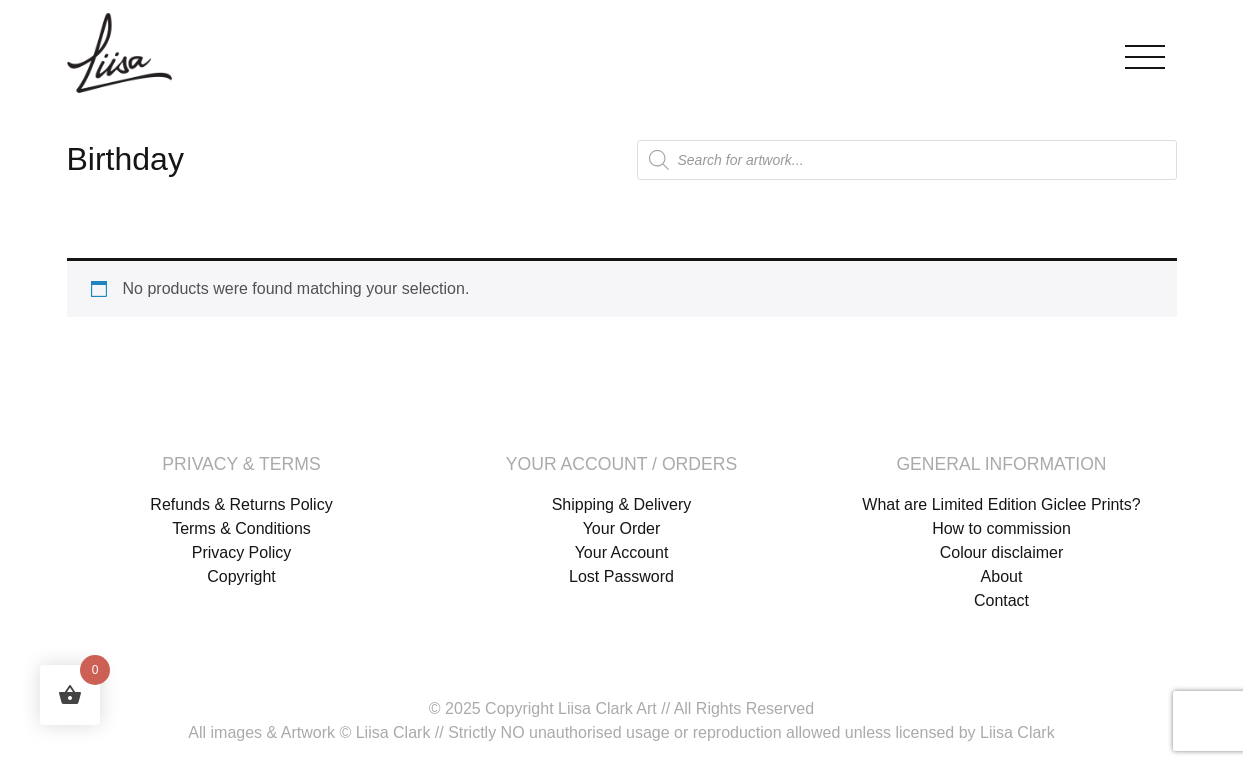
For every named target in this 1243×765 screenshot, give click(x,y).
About (1002, 576)
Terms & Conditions (241, 528)
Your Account (622, 552)
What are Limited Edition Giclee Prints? (1001, 504)
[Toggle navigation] (1145, 52)
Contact (1001, 600)
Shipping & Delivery (622, 504)
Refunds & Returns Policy (241, 504)
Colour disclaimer (1002, 552)
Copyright (241, 576)
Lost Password (621, 576)
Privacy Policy (242, 552)
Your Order (622, 528)
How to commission (1001, 528)
